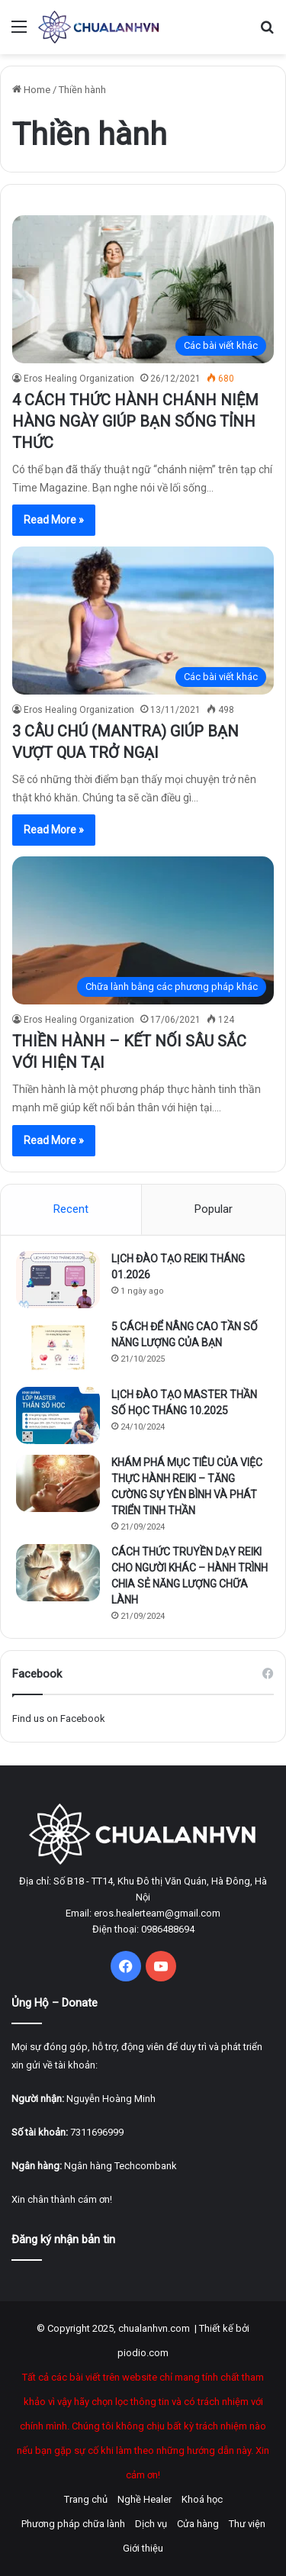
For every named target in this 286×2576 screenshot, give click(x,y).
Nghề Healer (144, 2499)
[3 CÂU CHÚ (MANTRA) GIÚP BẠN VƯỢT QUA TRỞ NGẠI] (143, 620)
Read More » (54, 520)
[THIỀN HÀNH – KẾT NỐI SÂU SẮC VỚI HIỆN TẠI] (143, 930)
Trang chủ (86, 2499)
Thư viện (247, 2523)
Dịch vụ (151, 2523)
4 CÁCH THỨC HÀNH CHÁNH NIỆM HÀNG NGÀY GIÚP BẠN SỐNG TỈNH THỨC (135, 421)
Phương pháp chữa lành (73, 2523)
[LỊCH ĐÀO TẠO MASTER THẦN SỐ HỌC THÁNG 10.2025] (58, 1415)
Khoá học (202, 2499)
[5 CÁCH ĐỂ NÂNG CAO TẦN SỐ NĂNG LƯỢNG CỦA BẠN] (58, 1347)
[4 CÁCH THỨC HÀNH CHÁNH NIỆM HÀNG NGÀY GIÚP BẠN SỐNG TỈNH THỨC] (143, 289)
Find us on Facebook (58, 1718)
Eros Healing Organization (79, 378)
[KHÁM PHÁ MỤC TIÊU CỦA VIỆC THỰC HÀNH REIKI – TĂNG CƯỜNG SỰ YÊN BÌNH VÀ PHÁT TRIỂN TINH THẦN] (58, 1483)
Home (31, 89)
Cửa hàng (198, 2523)
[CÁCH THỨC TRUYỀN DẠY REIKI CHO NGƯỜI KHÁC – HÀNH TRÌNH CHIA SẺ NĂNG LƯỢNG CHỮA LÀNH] (58, 1572)
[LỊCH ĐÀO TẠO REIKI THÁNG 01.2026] (58, 1279)
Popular (213, 1209)
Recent (70, 1209)
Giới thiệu (143, 2548)
